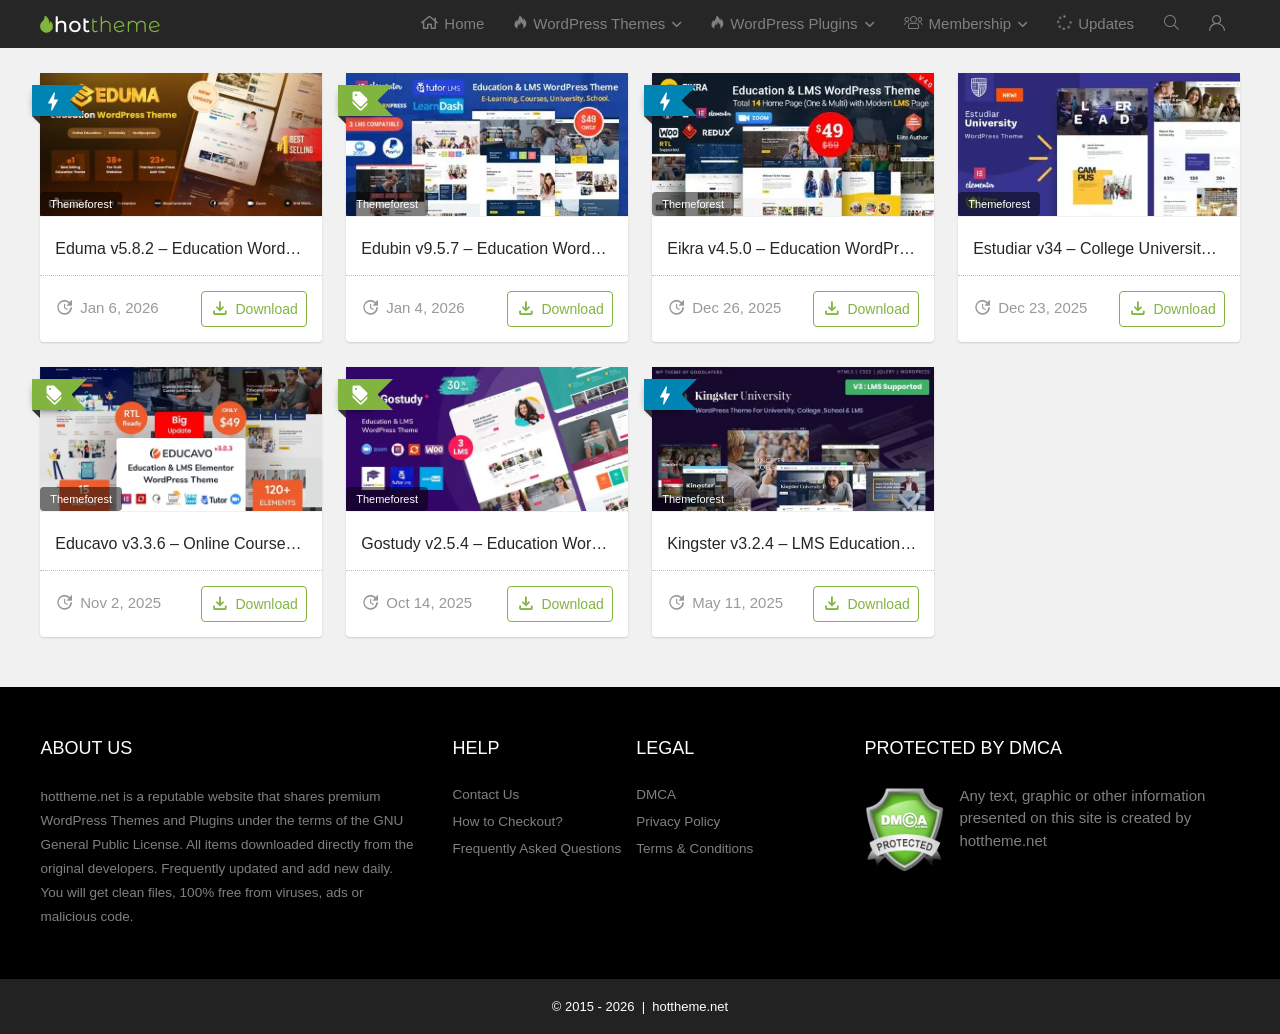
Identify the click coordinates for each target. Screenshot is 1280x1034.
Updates (1094, 22)
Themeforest (81, 204)
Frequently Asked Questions (536, 848)
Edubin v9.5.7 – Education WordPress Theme (523, 248)
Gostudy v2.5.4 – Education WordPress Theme (528, 543)
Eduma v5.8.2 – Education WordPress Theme (217, 248)
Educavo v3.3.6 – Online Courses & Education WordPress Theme (288, 543)
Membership (958, 23)
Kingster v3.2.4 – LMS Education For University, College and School (908, 543)
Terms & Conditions (694, 848)
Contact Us (485, 794)
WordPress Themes (589, 23)
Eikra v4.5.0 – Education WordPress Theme (822, 248)
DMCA (656, 794)
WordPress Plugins (784, 23)
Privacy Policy (678, 821)
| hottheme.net (683, 1006)
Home (452, 23)
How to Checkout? (507, 821)
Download (253, 310)
